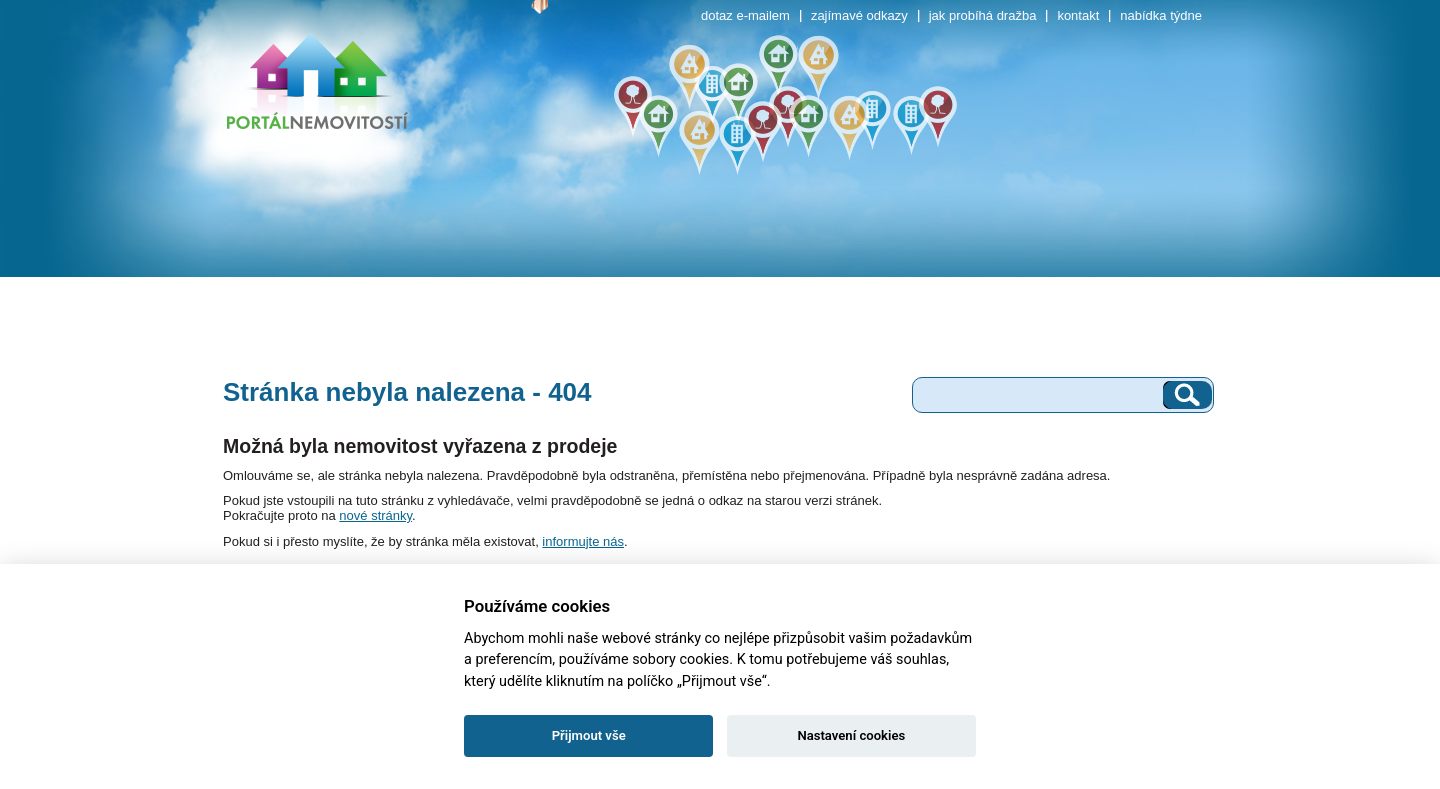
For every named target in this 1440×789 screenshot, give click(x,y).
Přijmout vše (589, 735)
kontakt (1078, 15)
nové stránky (375, 515)
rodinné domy (469, 262)
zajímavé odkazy (859, 15)
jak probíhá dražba (983, 15)
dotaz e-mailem (745, 15)
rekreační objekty (810, 262)
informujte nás (583, 541)
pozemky (639, 262)
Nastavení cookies (851, 735)
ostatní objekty (1149, 262)
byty (301, 262)
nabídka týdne (1161, 15)
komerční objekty (981, 262)
